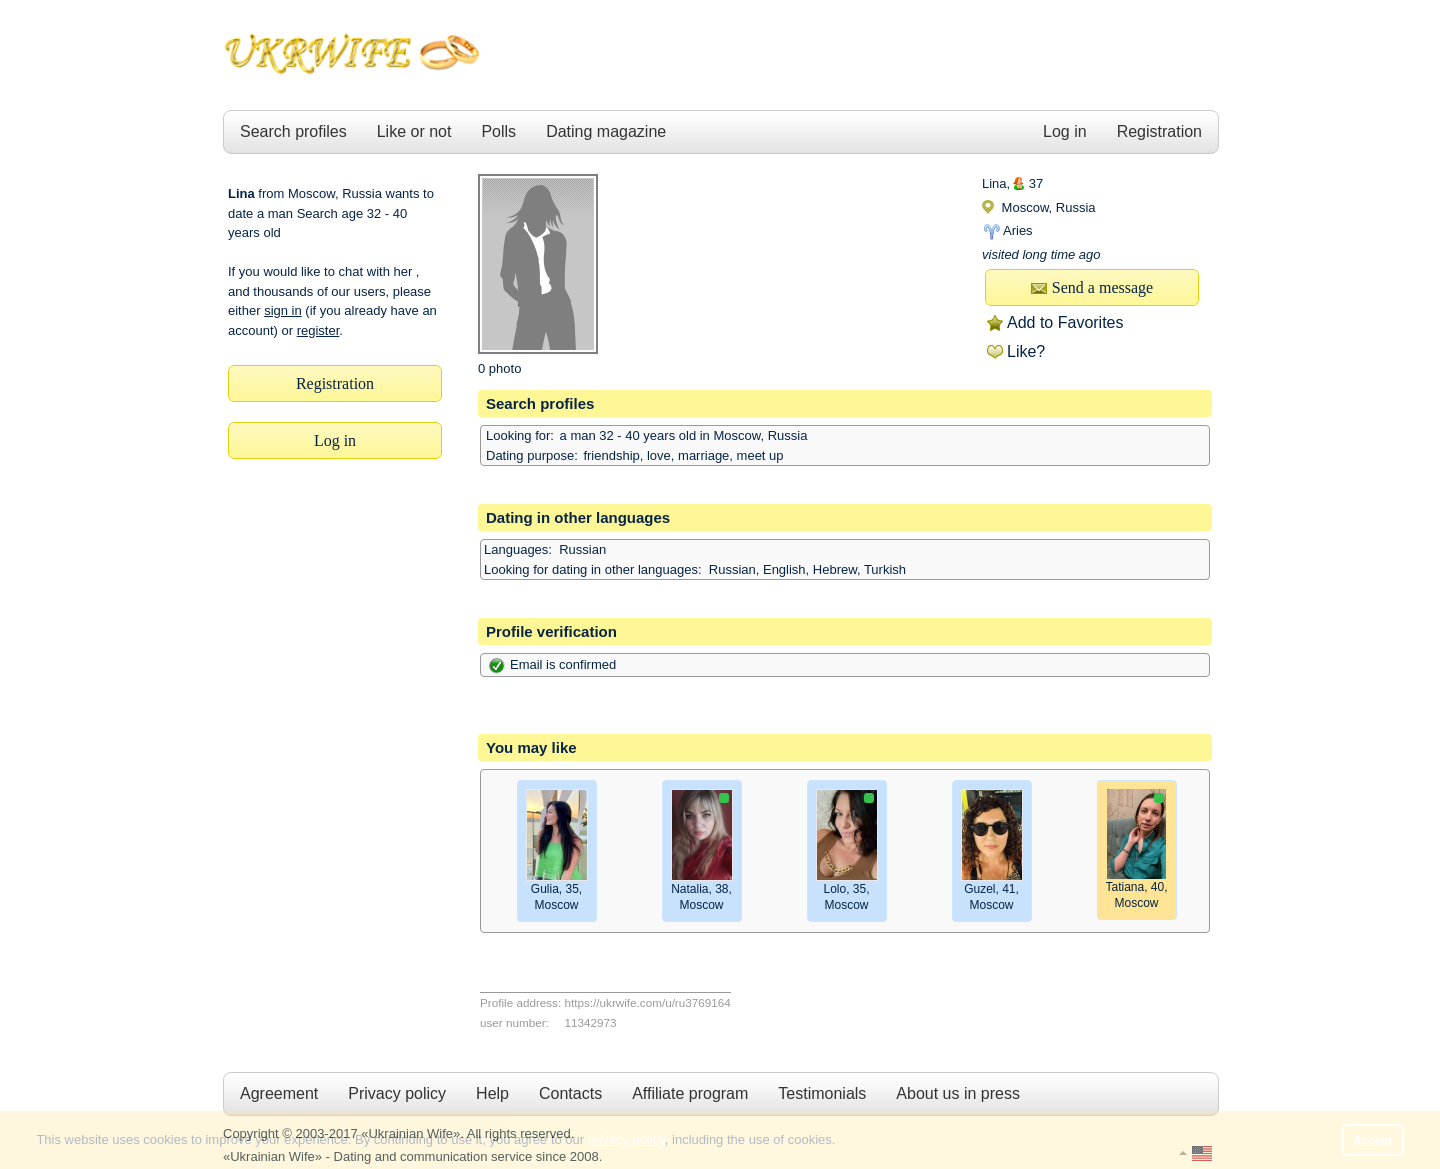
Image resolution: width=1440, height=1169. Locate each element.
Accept (1372, 1139)
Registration (1159, 131)
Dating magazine (606, 131)
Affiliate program (690, 1093)
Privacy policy (397, 1093)
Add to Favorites (1065, 322)
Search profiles (293, 131)
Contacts (570, 1093)
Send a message (1092, 287)
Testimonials (822, 1093)
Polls (498, 131)
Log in (1065, 131)
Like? (1026, 351)
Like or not (414, 131)
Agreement (279, 1093)
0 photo (499, 368)
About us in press (958, 1093)
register (318, 330)
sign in (283, 310)
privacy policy (626, 1139)
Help (492, 1093)
